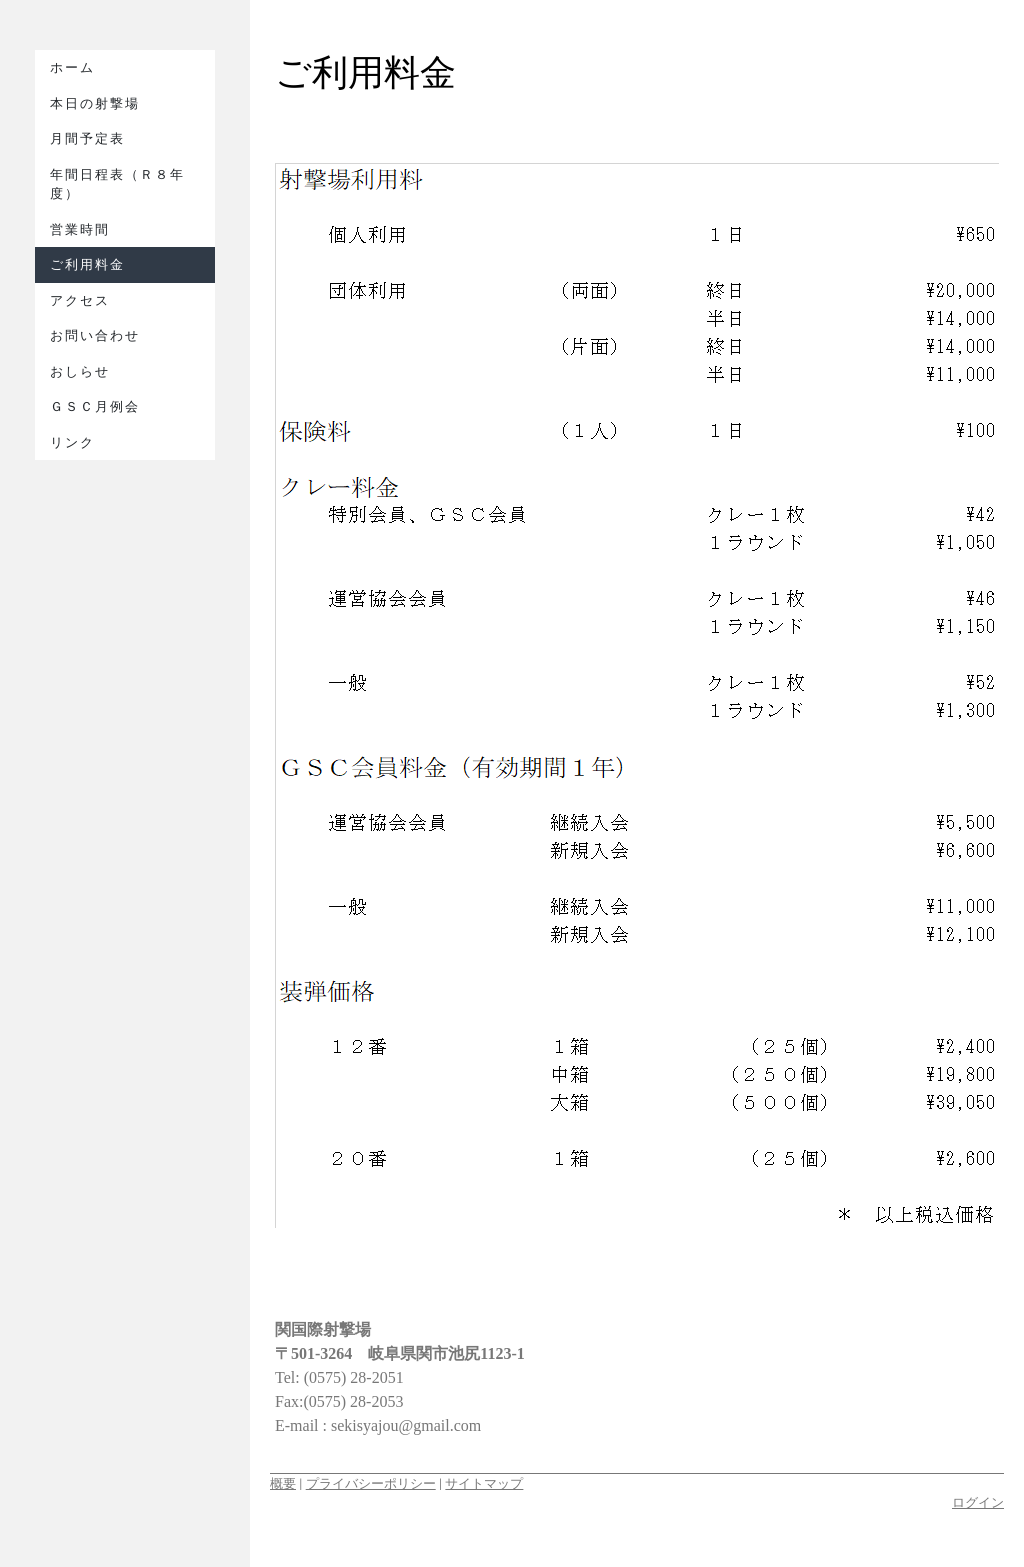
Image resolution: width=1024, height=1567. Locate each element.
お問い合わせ (95, 335)
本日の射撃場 (95, 103)
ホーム (72, 67)
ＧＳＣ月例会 (95, 406)
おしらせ (80, 371)
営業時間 (80, 229)
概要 (283, 1483)
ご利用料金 (87, 264)
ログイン (978, 1502)
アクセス (80, 300)
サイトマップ (484, 1483)
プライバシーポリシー (371, 1483)
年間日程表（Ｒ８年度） (117, 184)
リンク (72, 442)
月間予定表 (87, 138)
